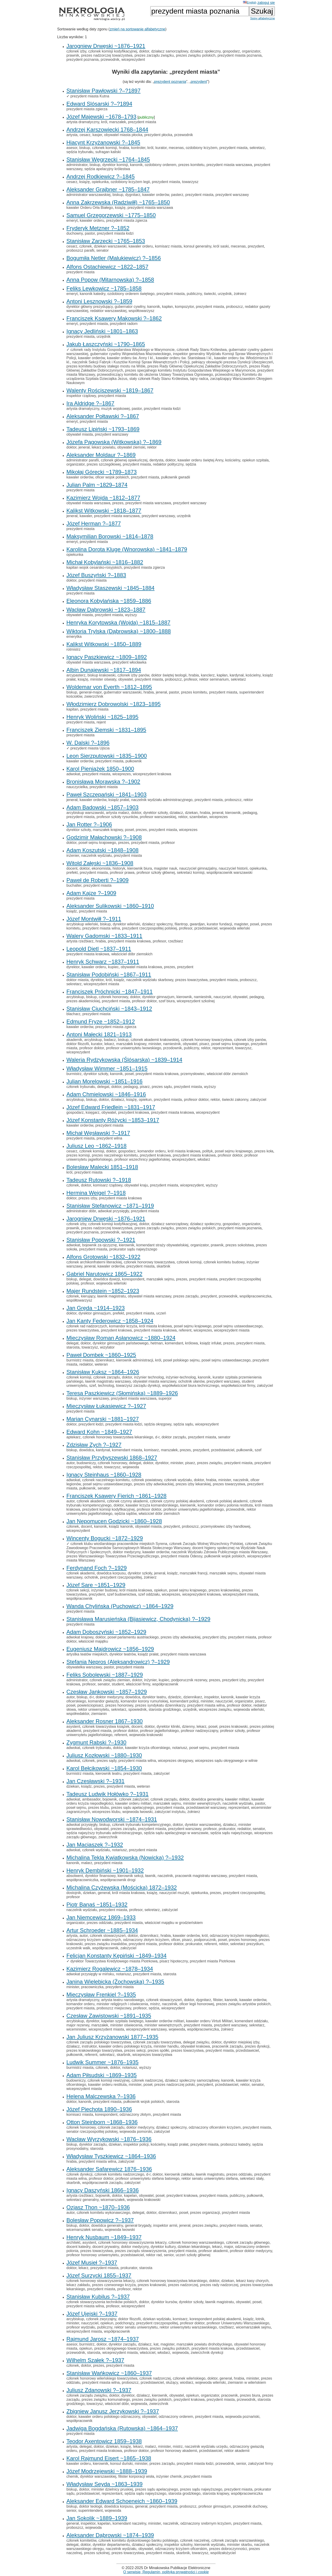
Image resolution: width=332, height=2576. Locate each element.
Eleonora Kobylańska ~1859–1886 (108, 601)
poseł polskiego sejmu (181, 1360)
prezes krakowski (233, 1726)
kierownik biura (139, 868)
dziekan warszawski (110, 246)
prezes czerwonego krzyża (114, 2285)
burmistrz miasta (79, 1360)
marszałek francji (194, 1573)
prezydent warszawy (232, 195)
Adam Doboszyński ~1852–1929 (106, 1632)
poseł (129, 830)
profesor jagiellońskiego (159, 1731)
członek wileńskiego (189, 2378)
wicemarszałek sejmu (253, 2327)
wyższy (131, 615)
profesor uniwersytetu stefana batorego (148, 2178)
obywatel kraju (136, 1185)
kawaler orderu (92, 220)
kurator (161, 148)
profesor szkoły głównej (155, 872)
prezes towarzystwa (191, 980)
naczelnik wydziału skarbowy (149, 980)
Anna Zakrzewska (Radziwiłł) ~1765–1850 (118, 202)
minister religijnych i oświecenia (122, 2004)
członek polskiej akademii (227, 1501)
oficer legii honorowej (196, 2004)
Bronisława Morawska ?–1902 (103, 781)
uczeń (161, 1313)
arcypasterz (76, 675)
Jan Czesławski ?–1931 (95, 1781)
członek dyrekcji (79, 2174)
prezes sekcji (134, 2050)
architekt (73, 2242)
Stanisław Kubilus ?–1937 (98, 2296)
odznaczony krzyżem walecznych (93, 1940)
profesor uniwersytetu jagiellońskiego (193, 1509)
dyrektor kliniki (168, 1726)
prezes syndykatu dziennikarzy (160, 1705)
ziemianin (99, 1714)
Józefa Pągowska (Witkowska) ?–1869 (113, 442)
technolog (106, 1385)
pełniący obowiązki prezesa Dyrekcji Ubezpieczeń (232, 362)
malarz (86, 1863)
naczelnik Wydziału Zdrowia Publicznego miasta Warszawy (219, 1552)
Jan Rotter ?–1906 (89, 824)
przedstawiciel (205, 928)
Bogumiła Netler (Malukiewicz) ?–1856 (113, 258)
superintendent (90, 2510)
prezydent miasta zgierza (86, 109)
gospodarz (231, 51)
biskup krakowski (102, 675)
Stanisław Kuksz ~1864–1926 (102, 1372)
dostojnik (73, 1893)
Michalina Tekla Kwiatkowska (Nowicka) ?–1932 (125, 1857)
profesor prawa (122, 872)
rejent (101, 722)
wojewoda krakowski (146, 1735)
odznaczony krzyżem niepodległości (239, 1936)
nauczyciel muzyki (174, 1893)
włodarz (203, 1159)
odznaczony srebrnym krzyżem (205, 2523)
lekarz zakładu (78, 2285)
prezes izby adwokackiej (154, 1484)
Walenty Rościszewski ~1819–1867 (109, 390)
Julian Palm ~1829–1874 (96, 485)
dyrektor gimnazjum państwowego (120, 1343)
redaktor (86, 1364)
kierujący (88, 1296)
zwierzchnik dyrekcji (207, 2353)
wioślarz (186, 2382)
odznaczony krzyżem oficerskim (181, 2549)
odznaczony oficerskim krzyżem (215, 2127)
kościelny (232, 460)
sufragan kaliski (108, 152)
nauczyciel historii (233, 868)
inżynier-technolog (181, 1377)
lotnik (260, 2319)
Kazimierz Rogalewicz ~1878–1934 (109, 1969)
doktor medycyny (126, 1552)
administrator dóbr (81, 1211)
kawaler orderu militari (133, 1803)
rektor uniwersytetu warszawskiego (188, 2327)
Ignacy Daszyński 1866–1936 (102, 2190)
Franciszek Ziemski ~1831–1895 (106, 730)
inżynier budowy (104, 1590)
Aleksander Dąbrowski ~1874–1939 (110, 2535)
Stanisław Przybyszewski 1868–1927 (111, 1457)
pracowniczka (92, 1987)
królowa (191, 1343)
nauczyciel (222, 997)
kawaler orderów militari (164, 2021)
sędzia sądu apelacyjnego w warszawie (176, 1833)
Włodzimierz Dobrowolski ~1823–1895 (113, 704)
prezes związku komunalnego (106, 2399)
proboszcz (234, 307)
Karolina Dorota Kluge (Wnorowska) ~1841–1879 (126, 549)
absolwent (74, 1876)
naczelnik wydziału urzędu (206, 2446)
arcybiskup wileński (82, 924)
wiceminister (76, 2029)
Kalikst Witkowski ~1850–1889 (103, 644)
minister (154, 1044)
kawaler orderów (155, 195)
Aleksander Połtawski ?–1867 (102, 416)
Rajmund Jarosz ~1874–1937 (102, 2339)
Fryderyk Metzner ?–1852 (97, 228)
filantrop (181, 924)
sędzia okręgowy (157, 1424)
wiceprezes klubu (106, 1812)
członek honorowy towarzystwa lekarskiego (118, 1437)
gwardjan (197, 924)
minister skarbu (239, 2545)
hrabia (124, 148)
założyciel (258, 1100)
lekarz (109, 1044)
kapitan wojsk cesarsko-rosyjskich (94, 567)
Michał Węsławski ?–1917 (98, 1133)
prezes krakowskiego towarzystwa (94, 2050)
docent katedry (78, 2247)
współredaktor (77, 1714)
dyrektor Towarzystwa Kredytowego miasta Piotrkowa (113, 1961)
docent (71, 868)
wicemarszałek (113, 2200)
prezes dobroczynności (228, 2549)
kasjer (97, 135)
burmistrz (74, 1074)
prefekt (72, 872)
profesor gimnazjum (215, 2506)
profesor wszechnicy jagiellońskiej (142, 1159)
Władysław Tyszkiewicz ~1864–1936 (111, 2156)
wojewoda (131, 1467)
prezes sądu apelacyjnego (132, 1808)
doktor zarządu (174, 1437)
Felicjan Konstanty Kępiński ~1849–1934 (116, 1955)
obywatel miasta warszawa (88, 503)
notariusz (179, 1748)
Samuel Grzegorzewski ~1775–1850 (111, 215)
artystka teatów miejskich (86, 1654)
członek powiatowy (147, 1480)
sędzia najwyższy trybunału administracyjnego (104, 1833)
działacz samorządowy (169, 51)
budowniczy (86, 1463)
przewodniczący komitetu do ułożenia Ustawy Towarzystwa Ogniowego (155, 374)
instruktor (89, 2046)
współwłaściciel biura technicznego (190, 1385)
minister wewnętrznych (201, 1803)
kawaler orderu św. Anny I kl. (130, 358)
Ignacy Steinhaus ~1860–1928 (103, 1475)
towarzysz (190, 182)
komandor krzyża (123, 1326)
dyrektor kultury (163, 2247)
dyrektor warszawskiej (203, 1825)
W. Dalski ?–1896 (88, 743)
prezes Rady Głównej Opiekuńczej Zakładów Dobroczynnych (197, 366)
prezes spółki (158, 2050)
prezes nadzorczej (183, 2285)
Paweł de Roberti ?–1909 (97, 880)
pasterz (177, 195)
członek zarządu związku (86, 2395)
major (228, 2247)
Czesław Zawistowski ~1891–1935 (108, 2016)
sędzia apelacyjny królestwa (107, 169)
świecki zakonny (235, 1100)
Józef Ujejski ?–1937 (91, 2314)
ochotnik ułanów (191, 1381)
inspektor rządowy (81, 396)
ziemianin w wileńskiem (247, 2382)
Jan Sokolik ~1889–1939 (96, 2518)
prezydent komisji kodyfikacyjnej (108, 1509)
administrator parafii (82, 460)
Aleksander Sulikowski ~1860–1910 (110, 906)
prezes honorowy (119, 1705)
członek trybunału (80, 1087)
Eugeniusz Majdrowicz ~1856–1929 (110, 1649)
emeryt (72, 220)
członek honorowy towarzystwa (206, 1040)
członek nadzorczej (147, 2080)
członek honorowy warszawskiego (196, 2242)
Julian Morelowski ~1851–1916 (104, 1081)
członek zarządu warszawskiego (237, 2540)
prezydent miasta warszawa (229, 165)
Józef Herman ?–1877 (93, 523)
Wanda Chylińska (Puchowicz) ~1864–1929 (119, 1606)
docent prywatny (105, 2247)
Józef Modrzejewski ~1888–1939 (106, 2471)
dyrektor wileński (126, 924)
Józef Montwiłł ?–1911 (93, 919)
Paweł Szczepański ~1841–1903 (106, 794)
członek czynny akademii (127, 1501)
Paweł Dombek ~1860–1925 (101, 1355)
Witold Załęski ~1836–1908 (99, 863)
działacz (176, 813)
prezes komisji (78, 1155)
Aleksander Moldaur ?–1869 (101, 455)
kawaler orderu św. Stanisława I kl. (184, 358)
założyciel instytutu (169, 1812)
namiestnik (202, 997)
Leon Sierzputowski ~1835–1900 (106, 756)
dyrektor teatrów (123, 1654)
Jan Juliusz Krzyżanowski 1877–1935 (112, 2037)
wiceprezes (121, 774)
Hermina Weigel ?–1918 (96, 1193)
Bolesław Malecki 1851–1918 (102, 1167)
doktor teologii (90, 2506)
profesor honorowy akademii (174, 2451)
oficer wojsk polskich (112, 477)
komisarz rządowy (107, 1185)
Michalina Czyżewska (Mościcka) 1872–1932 (121, 1887)
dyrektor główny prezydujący (89, 307)
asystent (73, 1726)
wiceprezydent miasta (101, 984)
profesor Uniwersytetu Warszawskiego (238, 2323)
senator (102, 250)
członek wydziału (178, 1480)
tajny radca (199, 379)
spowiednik (137, 1709)
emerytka (74, 636)
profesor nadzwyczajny (199, 1731)
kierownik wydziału (209, 2545)
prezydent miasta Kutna (89, 96)
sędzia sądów (125, 1513)
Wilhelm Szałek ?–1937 (95, 2360)
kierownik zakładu (179, 2174)
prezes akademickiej (83, 1001)
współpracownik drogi (118, 1880)
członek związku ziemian (109, 1680)
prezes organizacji (205, 2213)
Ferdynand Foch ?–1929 (96, 1568)
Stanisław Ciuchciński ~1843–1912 (109, 1008)
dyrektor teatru (154, 1697)
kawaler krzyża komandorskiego (152, 1505)
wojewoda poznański (242, 2417)
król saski (221, 246)
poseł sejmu (199, 1748)
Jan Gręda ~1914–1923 (95, 1308)
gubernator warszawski (123, 692)
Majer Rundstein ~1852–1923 (102, 1291)
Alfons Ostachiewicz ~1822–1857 (107, 267)
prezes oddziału (100, 1923)
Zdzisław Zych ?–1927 (94, 1445)
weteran (101, 1364)
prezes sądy (106, 1761)
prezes (117, 503)
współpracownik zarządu (102, 2183)
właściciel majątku (93, 1641)
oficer (175, 1940)
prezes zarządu (186, 1296)
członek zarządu (106, 1377)
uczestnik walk (78, 1948)
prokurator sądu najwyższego (133, 1249)
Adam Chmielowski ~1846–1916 (106, 1094)
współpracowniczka (255, 1296)
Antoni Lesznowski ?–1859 (99, 301)
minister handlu (166, 2046)
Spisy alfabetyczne (262, 18)
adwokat (73, 774)
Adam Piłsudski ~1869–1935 (101, 2075)
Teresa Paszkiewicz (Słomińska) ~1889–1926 (122, 1393)
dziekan (191, 813)
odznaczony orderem (176, 2417)
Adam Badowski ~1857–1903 (102, 807)
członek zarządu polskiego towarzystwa (98, 2042)
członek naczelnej (194, 2540)
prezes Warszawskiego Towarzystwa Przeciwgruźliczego (112, 1556)
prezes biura (250, 2395)
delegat (103, 1087)
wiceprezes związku (215, 1709)
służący (172, 2382)
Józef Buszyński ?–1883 (96, 575)
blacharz (73, 1014)
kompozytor (184, 307)
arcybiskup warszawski (85, 813)
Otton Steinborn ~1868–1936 (102, 2122)
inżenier (72, 855)
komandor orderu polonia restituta (225, 1505)
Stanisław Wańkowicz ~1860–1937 (109, 2373)
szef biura (167, 1001)
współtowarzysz (141, 311)
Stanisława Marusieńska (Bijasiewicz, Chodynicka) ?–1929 (138, 1619)
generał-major (90, 692)
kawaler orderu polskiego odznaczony (109, 2417)
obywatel (125, 679)
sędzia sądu (183, 1424)
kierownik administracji (134, 1360)
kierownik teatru (108, 1773)
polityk (207, 1151)
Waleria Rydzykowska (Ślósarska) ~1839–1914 (124, 1060)
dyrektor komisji (115, 165)
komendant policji (184, 1701)
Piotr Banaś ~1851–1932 (96, 1904)
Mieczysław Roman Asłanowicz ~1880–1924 (120, 1338)
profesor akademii (213, 2251)
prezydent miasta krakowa (129, 941)
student (118, 1684)
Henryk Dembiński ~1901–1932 (105, 1870)
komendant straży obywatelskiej (162, 1245)
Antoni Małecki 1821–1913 (99, 1034)
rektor (152, 447)
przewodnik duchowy (250, 2506)
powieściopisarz (90, 1705)
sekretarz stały (251, 2178)
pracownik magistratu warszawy (201, 1876)
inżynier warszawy (94, 1398)
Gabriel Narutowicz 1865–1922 (104, 1274)
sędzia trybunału (79, 152)
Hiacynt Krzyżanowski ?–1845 (103, 142)
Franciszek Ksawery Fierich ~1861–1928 (116, 1496)
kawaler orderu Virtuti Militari (209, 2021)
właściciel (147, 2353)
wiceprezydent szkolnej (196, 1001)
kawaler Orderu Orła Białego (89, 208)
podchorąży (125, 2323)
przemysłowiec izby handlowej (225, 1526)
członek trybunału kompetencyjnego (141, 1825)
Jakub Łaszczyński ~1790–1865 (105, 344)
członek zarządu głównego (248, 2242)
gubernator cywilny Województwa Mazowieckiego (130, 354)
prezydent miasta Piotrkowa (212, 1961)
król (104, 122)
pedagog (250, 813)
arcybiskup (75, 997)
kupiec (113, 967)
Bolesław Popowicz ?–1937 (100, 2220)
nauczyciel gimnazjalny (197, 868)
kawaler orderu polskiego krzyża (125, 2046)
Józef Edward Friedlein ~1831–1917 (110, 1107)
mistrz (155, 2004)
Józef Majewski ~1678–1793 (101, 117)
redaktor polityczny (168, 464)
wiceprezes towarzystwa (152, 2055)
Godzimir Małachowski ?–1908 (104, 837)
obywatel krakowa (195, 2046)
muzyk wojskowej (115, 409)
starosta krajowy (216, 2493)
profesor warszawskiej (158, 817)
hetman (157, 1343)
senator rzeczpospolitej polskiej (91, 2131)
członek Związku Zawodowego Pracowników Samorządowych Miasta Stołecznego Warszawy (169, 1546)
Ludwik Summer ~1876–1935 (102, 2062)
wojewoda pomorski (135, 2131)
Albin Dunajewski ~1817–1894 (103, 670)
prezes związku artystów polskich (243, 2004)
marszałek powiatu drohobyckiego (204, 2344)
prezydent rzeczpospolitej (121, 1577)
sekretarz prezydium (247, 1944)
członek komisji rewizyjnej (108, 2080)
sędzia (190, 464)
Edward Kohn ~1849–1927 (99, 1432)
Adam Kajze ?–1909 (91, 893)
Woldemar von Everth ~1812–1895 (109, 687)
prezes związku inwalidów (106, 1944)
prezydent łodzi (90, 1424)
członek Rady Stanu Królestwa (202, 350)
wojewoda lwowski (137, 1812)
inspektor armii (165, 2225)
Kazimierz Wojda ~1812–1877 (103, 498)
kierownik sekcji (130, 1876)
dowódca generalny (207, 1799)
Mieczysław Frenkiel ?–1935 (101, 1994)
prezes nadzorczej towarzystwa (106, 55)
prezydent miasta (142, 122)
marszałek (117, 122)
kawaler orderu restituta (107, 2084)
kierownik (233, 813)
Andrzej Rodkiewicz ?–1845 (100, 176)
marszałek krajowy (108, 830)
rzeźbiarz (175, 941)
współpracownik (79, 1598)
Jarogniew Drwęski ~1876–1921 (105, 46)
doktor (144, 51)
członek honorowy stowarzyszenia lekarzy (132, 2242)
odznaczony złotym (135, 2114)
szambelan (198, 817)
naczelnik (241, 1480)
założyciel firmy (260, 2463)
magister (241, 924)
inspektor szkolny (178, 2545)
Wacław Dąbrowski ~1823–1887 (105, 609)
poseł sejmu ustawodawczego (238, 1326)
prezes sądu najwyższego (201, 2489)
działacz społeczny (205, 51)
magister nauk (165, 868)
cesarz (85, 135)
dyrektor (73, 967)
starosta (73, 1347)
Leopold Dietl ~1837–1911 (98, 949)
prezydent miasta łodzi (115, 233)
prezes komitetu (191, 165)
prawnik (72, 55)
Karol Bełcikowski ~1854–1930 (104, 1768)
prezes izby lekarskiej (193, 1484)
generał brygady (138, 2225)
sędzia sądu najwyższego (231, 1833)
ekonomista (101, 868)
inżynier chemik (168, 2476)
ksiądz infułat (210, 1343)
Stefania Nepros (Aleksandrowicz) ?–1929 (118, 1662)
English (249, 2)
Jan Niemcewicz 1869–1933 (101, 1917)
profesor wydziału (80, 2327)
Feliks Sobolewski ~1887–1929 (104, 1675)
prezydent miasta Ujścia (90, 748)
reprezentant (222, 1048)
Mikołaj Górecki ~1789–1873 (101, 472)
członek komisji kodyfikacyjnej (112, 51)
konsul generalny (197, 246)
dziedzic (174, 1697)
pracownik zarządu (227, 2046)
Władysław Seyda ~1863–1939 (104, 2484)
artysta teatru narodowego (122, 2000)
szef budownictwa (121, 1594)
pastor (90, 233)
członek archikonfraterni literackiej (94, 1262)
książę (84, 182)
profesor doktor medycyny (251, 2251)
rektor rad (154, 2255)
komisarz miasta (168, 246)
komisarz (151, 1450)
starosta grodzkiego (165, 1709)
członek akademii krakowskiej (154, 1040)
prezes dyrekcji (257, 2046)
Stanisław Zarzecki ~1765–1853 (105, 241)
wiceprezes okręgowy (175, 1761)
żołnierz (240, 294)
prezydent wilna (109, 1138)
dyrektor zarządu (93, 2144)
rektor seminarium (214, 679)
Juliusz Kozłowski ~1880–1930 (104, 1755)
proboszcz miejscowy (114, 2008)
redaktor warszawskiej (108, 311)
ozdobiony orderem (160, 165)
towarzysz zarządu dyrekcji (138, 1385)
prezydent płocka (158, 135)
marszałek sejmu (160, 1279)
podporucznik (205, 1940)
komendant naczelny (129, 2523)
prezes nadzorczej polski (174, 2084)
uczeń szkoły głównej (193, 2255)
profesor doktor (144, 1001)
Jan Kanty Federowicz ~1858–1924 (109, 1321)
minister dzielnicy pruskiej (112, 2489)
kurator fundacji (219, 924)
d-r (157, 1437)
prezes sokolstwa (239, 1245)
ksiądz (71, 911)
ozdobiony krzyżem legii (130, 182)
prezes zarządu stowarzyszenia (140, 2251)
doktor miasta (77, 980)
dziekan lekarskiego (194, 2247)
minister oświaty (103, 679)
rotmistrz (73, 649)
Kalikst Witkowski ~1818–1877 (103, 510)
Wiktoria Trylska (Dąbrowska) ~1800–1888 (118, 631)
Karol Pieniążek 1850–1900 (100, 769)
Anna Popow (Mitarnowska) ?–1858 (110, 280)
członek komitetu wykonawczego (103, 2213)
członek (85, 246)
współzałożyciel (223, 2553)
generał (104, 1893)
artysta (71, 135)
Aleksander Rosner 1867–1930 (104, 1721)
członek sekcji (77, 1590)
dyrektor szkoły (155, 813)
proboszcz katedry (235, 2144)
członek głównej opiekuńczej (124, 460)
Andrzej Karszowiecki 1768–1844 (107, 129)
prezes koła (263, 1151)
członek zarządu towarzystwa (157, 2042)
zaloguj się (266, 3)
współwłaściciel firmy (238, 1385)
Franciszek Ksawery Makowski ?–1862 (114, 318)
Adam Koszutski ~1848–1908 (102, 850)
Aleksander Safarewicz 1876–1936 (109, 2169)
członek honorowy (113, 997)
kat (156, 2344)
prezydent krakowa (133, 1112)
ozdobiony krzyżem (201, 148)
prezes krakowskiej (224, 1590)
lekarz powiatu (103, 447)
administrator (77, 165)
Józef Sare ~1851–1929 (95, 1585)
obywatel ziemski (131, 447)
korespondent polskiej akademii (215, 2319)
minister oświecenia (126, 2025)
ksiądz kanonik (121, 1526)
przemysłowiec (193, 1074)
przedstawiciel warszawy (206, 1808)
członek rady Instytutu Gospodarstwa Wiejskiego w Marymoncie (122, 350)
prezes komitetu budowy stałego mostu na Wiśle (105, 366)
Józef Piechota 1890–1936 (99, 2109)
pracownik (229, 2395)
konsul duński (121, 2463)
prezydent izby (214, 1637)
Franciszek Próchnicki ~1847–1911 (109, 991)
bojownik (110, 1799)
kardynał (236, 675)
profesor (190, 679)
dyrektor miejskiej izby (241, 2042)
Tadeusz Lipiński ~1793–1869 (102, 429)
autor (70, 1463)
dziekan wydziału (157, 2319)
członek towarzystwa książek (105, 1726)
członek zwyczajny (101, 2319)
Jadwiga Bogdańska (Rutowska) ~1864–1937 (122, 2428)
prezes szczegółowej (104, 464)
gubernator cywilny (130, 307)
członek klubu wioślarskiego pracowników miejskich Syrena (118, 1544)
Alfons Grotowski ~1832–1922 (103, 1257)
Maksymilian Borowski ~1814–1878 (109, 536)
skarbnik (163, 1266)
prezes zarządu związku (154, 55)
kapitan (72, 709)
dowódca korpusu (111, 1573)
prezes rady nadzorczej (219, 2285)
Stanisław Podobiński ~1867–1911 (108, 974)
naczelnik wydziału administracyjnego (162, 800)
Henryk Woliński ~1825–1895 (102, 717)
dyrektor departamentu (111, 2545)
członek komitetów (81, 2540)
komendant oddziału (251, 2021)
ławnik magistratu (111, 1296)
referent (185, 1330)
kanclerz (208, 675)
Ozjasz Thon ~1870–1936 (98, 2207)
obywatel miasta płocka (123, 135)
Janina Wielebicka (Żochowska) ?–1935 (115, 1982)
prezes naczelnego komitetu (115, 1155)
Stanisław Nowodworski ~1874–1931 (111, 1819)
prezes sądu (162, 1087)
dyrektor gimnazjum (158, 997)
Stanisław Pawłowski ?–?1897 (103, 90)
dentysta (156, 460)
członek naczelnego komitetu (105, 1480)
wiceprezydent (133, 59)
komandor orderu (152, 1151)
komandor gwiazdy (103, 1701)
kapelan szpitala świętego (122, 2021)
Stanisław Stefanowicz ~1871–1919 (110, 1206)
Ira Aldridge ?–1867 (90, 403)
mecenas (176, 148)
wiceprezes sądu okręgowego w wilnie (226, 1761)
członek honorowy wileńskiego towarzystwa (101, 2378)
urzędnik (225, 294)
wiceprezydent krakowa (152, 774)
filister (217, 2000)
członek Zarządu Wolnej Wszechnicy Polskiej (206, 1544)
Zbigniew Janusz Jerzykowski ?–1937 (112, 2411)
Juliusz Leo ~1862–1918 (96, 1146)
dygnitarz (132, 195)
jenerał (83, 447)
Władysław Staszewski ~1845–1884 (110, 588)
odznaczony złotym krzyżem (146, 1940)
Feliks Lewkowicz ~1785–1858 (104, 288)
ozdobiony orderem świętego (131, 294)
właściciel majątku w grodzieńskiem (174, 1923)
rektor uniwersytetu (93, 1709)
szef (92, 1385)
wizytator (107, 1347)
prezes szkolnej (97, 2553)
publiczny (194, 294)
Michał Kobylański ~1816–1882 (104, 562)
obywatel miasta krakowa (141, 967)
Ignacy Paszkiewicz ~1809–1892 (106, 657)
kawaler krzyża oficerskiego (147, 1748)
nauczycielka (77, 787)
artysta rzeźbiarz (79, 941)
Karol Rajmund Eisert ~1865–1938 (108, 2458)
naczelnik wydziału (96, 855)
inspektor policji (135, 2144)
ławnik (150, 1876)
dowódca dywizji (106, 1279)
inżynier (150, 1680)
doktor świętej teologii (169, 675)
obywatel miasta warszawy (149, 1296)
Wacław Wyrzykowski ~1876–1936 (108, 2139)
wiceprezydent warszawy (146, 2029)
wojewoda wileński (234, 928)
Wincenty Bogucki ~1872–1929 (104, 1538)
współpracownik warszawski (229, 872)
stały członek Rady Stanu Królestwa (158, 379)
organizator (251, 51)
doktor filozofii (77, 1044)
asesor (71, 148)
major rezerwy (77, 2025)
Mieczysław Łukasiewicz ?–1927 (106, 1406)
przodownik (172, 1048)
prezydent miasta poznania (239, 55)
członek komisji (104, 148)
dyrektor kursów (164, 2302)
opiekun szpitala (255, 460)
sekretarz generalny (82, 2200)
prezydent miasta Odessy (181, 1556)
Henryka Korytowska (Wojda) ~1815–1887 (118, 622)
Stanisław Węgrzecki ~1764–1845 (108, 159)
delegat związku (196, 2042)
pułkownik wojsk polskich (224, 1556)
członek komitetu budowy (224, 1262)
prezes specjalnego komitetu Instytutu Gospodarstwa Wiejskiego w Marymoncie (190, 370)
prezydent (199, 82)
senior (169, 2255)
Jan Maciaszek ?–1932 (94, 1845)
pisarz (204, 1044)
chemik (72, 2476)
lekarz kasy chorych (252, 2281)
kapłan (167, 307)
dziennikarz (104, 1360)
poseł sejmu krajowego (97, 843)
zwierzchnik (93, 696)
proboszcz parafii (80, 250)
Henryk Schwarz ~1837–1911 (102, 962)
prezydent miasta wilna (101, 928)
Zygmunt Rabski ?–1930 (96, 1742)
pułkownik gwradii (175, 477)
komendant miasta (127, 1450)
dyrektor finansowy (100, 1876)
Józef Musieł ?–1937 (91, 2262)
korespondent (133, 1279)
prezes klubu (98, 1808)
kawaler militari (237, 1799)
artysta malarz (117, 813)
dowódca (86, 1450)
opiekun (145, 1100)
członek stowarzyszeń (108, 1936)
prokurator (227, 1829)
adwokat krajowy (79, 1637)
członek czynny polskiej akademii (177, 1501)
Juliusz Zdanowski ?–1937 (98, 2390)
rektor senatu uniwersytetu (136, 2327)
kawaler (86, 516)
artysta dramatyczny (82, 122)
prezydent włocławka (129, 662)
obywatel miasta (79, 434)
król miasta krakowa (184, 1151)
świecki (210, 294)
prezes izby (87, 1198)
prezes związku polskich (196, 55)
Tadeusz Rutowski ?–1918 (98, 1180)
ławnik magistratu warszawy (108, 1381)
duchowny (74, 233)
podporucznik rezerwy (189, 1680)
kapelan (130, 2195)
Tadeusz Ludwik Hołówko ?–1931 (107, 1794)
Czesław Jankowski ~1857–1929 (106, 1692)
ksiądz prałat (118, 800)
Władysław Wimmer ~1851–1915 (106, 1068)
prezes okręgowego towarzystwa (121, 2348)
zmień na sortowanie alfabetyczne (137, 29)
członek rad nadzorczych (86, 1326)
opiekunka (100, 182)
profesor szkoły (232, 1731)
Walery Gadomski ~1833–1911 (104, 936)
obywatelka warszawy (84, 1667)
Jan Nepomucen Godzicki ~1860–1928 (114, 1521)
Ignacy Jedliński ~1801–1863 (102, 331)
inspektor (211, 1697)
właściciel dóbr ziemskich (132, 954)
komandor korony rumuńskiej (144, 1701)
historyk (119, 868)
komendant (174, 1343)
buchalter (73, 885)
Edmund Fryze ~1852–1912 (100, 1021)
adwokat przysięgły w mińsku (90, 1974)
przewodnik (110, 59)
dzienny (188, 1726)
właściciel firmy (138, 1684)
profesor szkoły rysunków (117, 817)
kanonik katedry (92, 294)
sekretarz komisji (190, 872)
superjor (165, 1398)
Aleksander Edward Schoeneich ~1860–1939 (121, 2501)
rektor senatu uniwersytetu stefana (209, 2178)
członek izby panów (133, 675)
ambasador (91, 1799)
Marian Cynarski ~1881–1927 (102, 1419)
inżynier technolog (149, 1377)
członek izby (76, 51)
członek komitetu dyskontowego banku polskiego (138, 2540)
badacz (110, 1040)
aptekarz (73, 1437)
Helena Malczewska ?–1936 (101, 2096)
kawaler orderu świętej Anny (200, 460)
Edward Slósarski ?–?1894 (99, 104)
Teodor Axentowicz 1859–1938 (104, 2441)
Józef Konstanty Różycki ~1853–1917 (112, 1120)
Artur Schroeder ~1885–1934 (102, 1930)
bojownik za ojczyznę (99, 1245)
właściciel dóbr (117, 2404)
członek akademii (91, 1501)
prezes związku (209, 1463)
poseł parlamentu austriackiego (132, 1637)
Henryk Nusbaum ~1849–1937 (104, 2237)
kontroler (138, 148)
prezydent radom (124, 324)
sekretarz (257, 148)
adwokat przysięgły (113, 1211)
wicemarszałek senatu (84, 2230)
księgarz (93, 1112)
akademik (74, 1040)
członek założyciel (133, 1799)
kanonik (136, 165)
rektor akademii (236, 2451)
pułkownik (133, 761)
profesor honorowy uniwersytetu (92, 2255)
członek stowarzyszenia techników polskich (101, 2302)
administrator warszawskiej (88, 195)
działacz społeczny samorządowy (192, 2080)
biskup (84, 148)
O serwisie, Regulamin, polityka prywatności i (166, 2572)
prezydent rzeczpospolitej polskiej (149, 928)
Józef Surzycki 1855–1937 (98, 2275)
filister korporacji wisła (136, 2476)
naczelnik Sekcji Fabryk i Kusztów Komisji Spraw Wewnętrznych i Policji (131, 362)
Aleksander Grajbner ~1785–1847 (108, 189)
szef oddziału (149, 1594)
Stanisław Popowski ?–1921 (100, 1240)
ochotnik (91, 1577)
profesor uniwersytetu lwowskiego (133, 1048)
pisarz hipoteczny (174, 1961)
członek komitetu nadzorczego (119, 2174)
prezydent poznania (82, 59)
